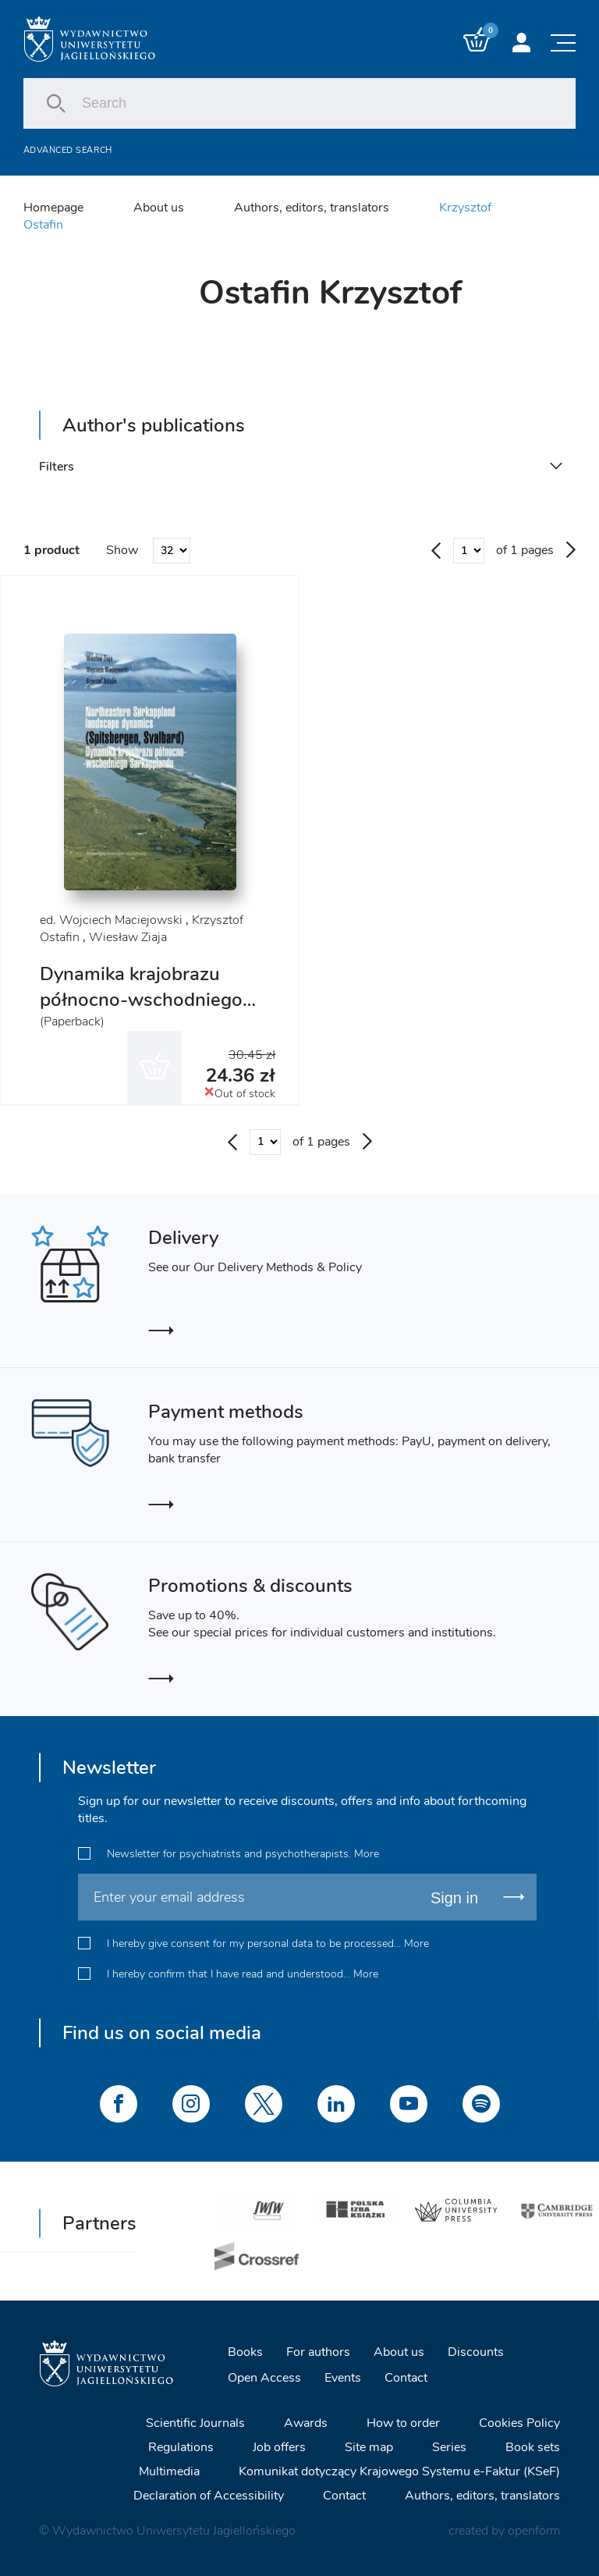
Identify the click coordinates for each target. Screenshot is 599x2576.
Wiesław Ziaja (128, 937)
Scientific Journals (195, 2423)
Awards (306, 2423)
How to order (403, 2423)
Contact (406, 2377)
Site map (369, 2447)
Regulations (181, 2447)
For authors (318, 2352)
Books (245, 2352)
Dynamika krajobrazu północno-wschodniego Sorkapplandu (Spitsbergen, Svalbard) (141, 1012)
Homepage (53, 207)
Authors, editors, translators (311, 207)
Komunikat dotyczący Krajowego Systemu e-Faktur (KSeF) (399, 2471)
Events (342, 2377)
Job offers (279, 2447)
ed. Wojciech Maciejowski (111, 920)
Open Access (264, 2377)
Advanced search (67, 150)
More (366, 1853)
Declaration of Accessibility (208, 2495)
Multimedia (169, 2471)
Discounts (476, 2352)
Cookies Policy (519, 2423)
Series (449, 2447)
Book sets (532, 2447)
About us (158, 207)
